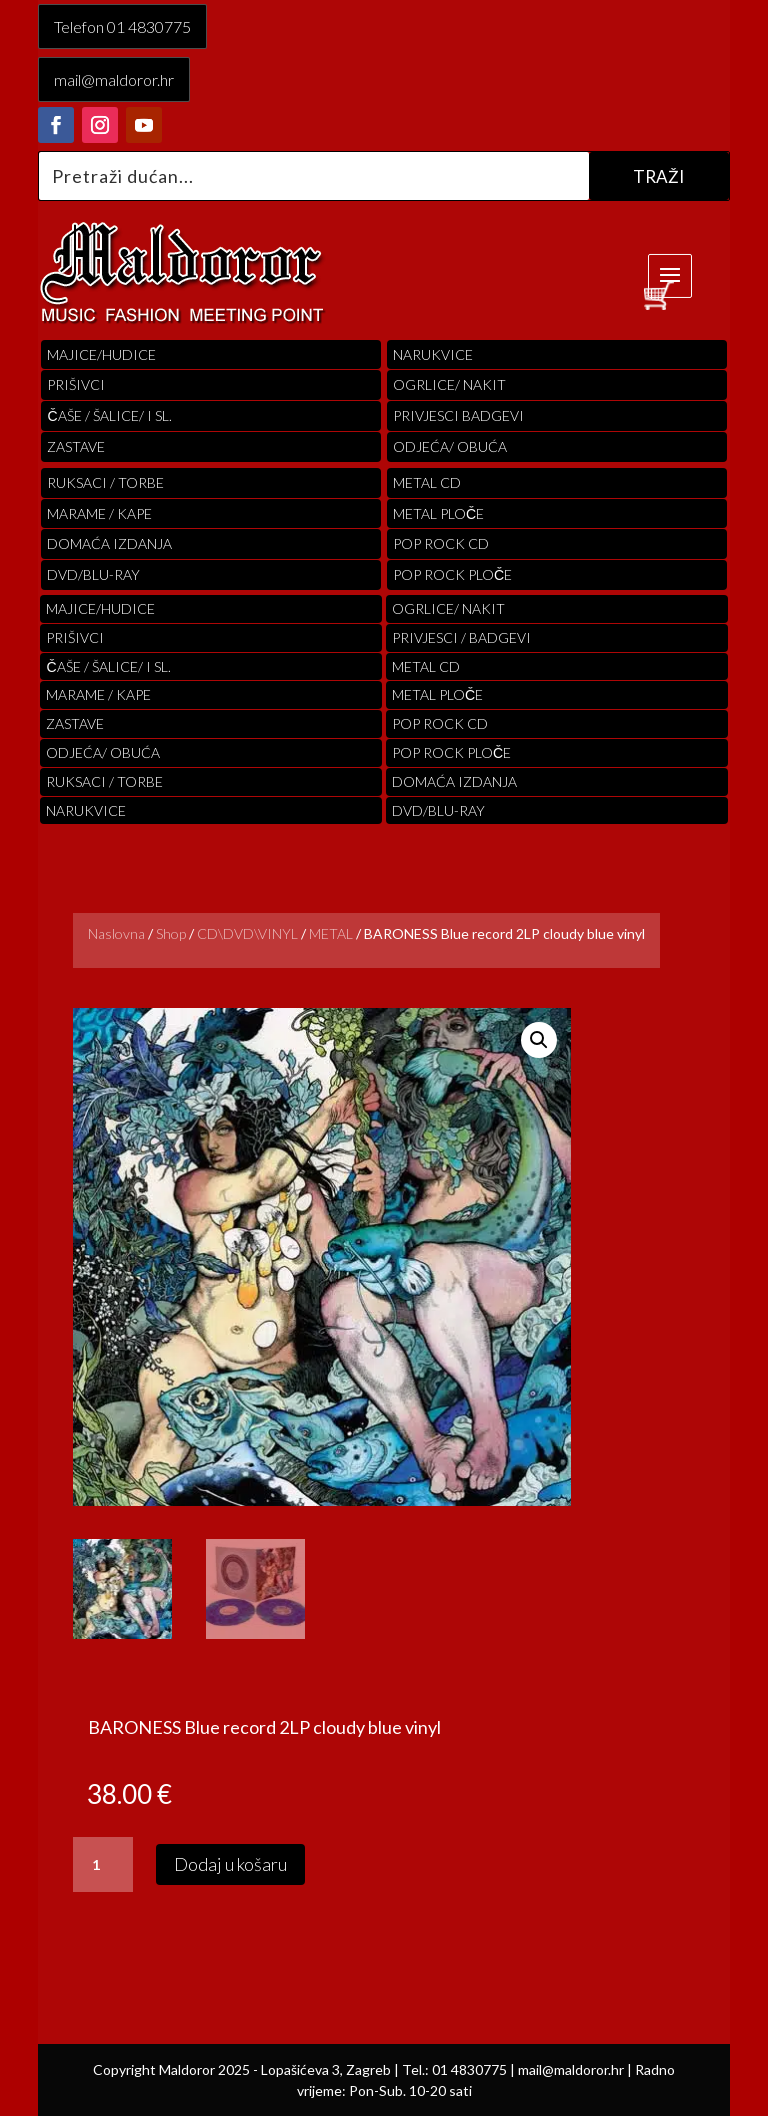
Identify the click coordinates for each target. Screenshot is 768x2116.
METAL (331, 933)
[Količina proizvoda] (103, 1865)
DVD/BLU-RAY (93, 574)
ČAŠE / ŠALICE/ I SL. (109, 415)
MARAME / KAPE (99, 513)
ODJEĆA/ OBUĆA (450, 446)
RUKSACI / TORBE (105, 482)
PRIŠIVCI (76, 384)
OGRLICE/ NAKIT (449, 384)
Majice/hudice (101, 354)
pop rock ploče (452, 574)
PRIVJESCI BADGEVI (458, 415)
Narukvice (433, 354)
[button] (539, 1040)
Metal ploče (438, 513)
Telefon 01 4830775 (122, 26)
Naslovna (116, 933)
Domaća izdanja (109, 543)
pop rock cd (441, 543)
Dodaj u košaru (230, 1864)
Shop (171, 933)
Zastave (76, 446)
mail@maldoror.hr (114, 79)
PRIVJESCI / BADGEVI (461, 637)
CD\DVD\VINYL (247, 933)
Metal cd (427, 482)
